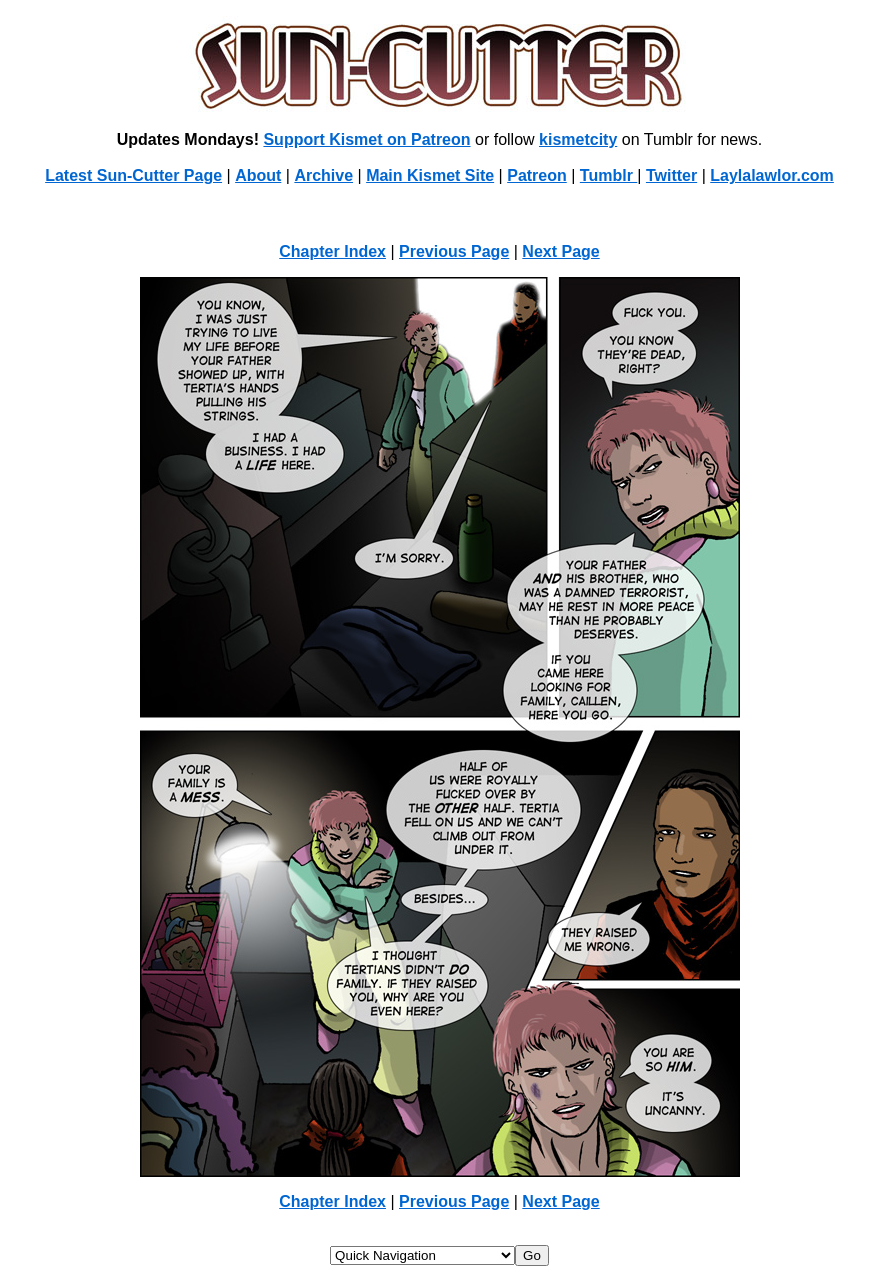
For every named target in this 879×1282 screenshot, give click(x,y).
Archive (323, 175)
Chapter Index (332, 251)
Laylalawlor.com (772, 175)
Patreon (537, 175)
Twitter (671, 175)
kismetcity (578, 139)
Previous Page (454, 251)
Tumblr (608, 175)
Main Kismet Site (430, 175)
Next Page (560, 251)
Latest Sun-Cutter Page (133, 175)
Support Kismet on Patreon (366, 139)
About (258, 175)
